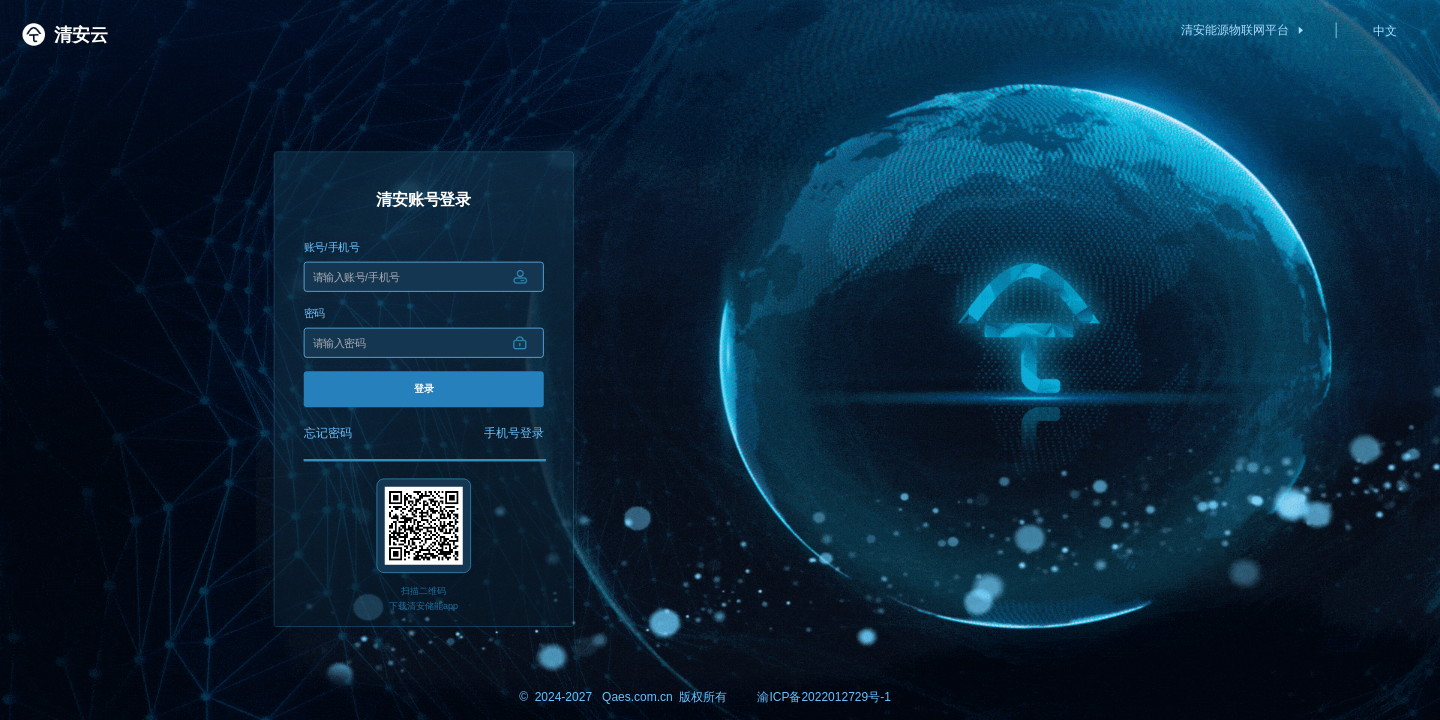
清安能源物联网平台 (1243, 29)
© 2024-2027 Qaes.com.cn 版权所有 (623, 696)
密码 (314, 313)
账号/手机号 (331, 247)
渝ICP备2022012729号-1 (823, 696)
